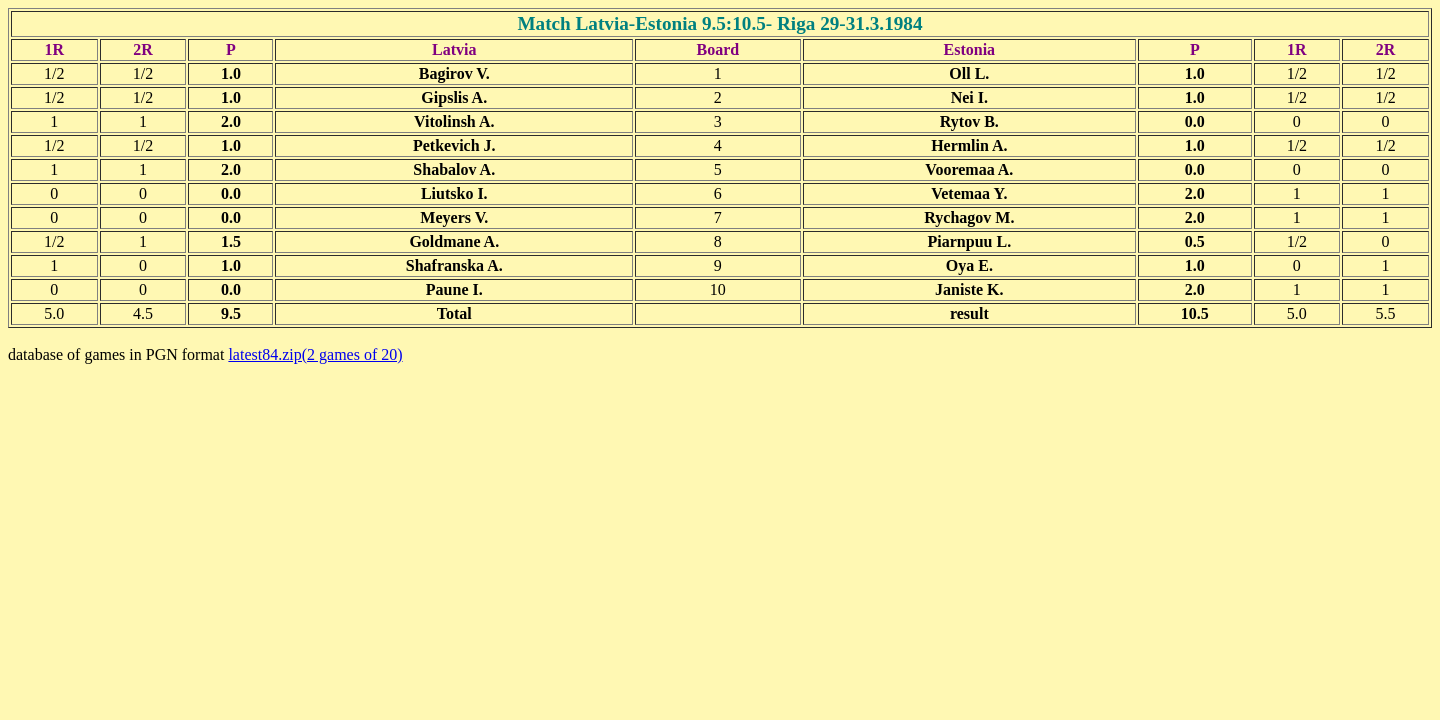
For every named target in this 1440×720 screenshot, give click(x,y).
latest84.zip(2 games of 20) (315, 354)
